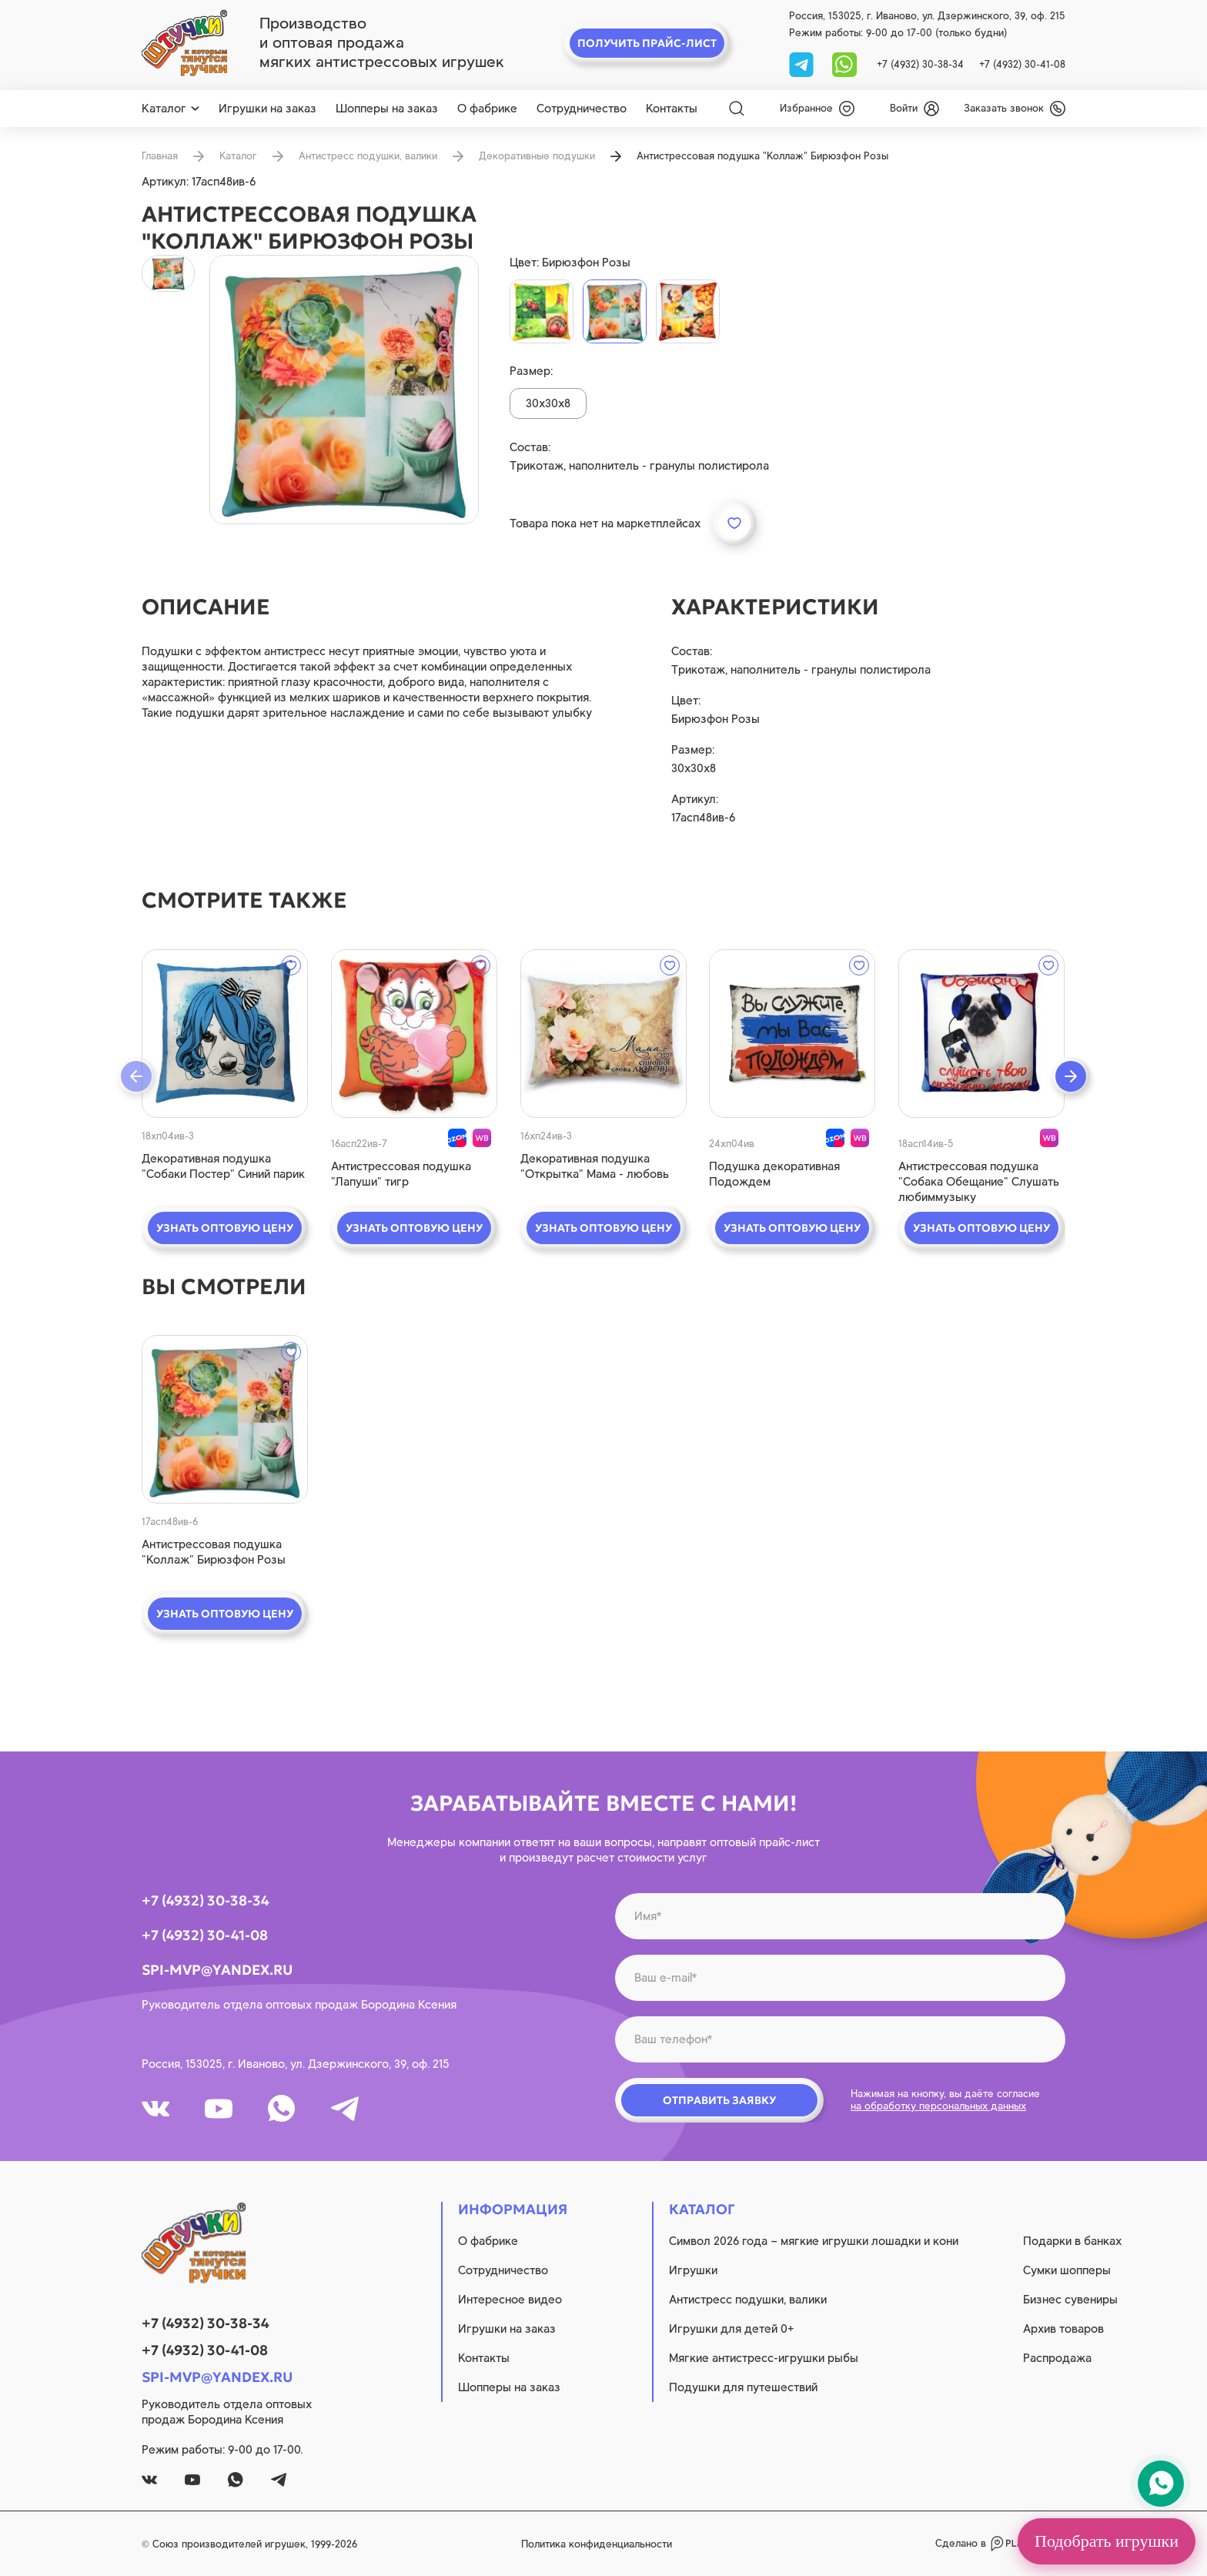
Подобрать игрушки (1107, 2541)
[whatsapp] (844, 63)
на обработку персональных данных (938, 2106)
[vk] (155, 2109)
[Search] (736, 108)
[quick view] (225, 1033)
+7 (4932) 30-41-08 (1022, 64)
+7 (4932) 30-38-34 (920, 64)
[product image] (344, 389)
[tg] (803, 63)
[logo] (184, 43)
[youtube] (218, 2109)
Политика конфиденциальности (596, 2544)
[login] (914, 108)
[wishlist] (817, 108)
